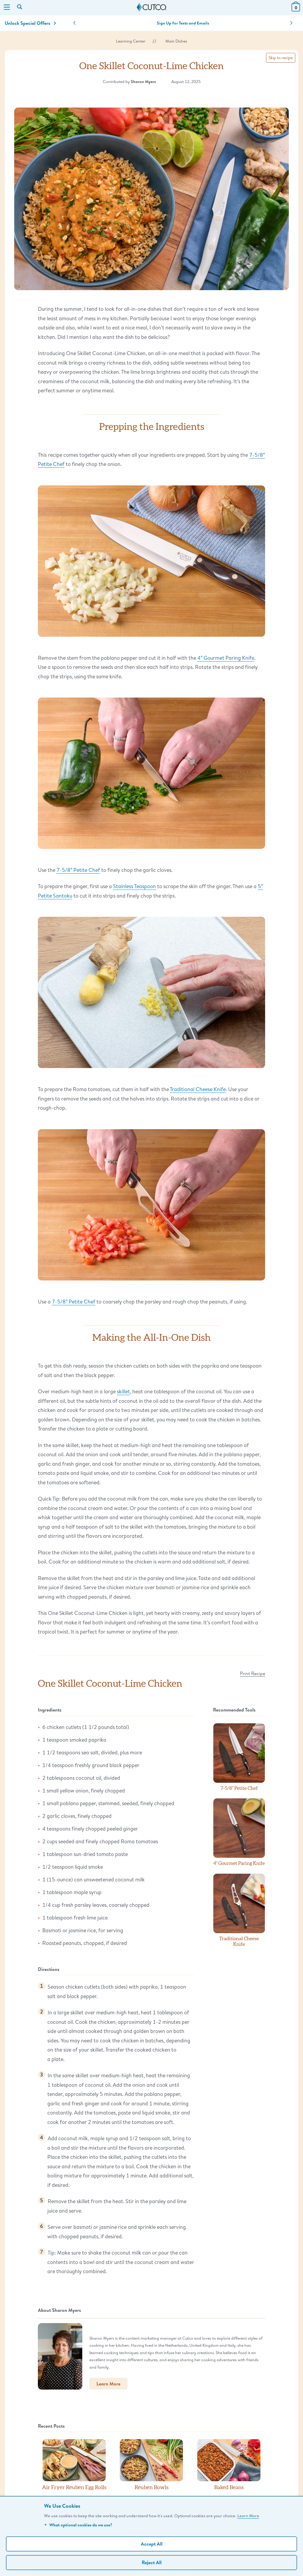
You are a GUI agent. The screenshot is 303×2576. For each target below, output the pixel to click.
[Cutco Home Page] (151, 7)
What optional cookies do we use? (78, 2524)
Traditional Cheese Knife (198, 1089)
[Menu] (7, 7)
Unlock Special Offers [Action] (30, 23)
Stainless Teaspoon (134, 886)
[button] (74, 23)
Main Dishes (176, 41)
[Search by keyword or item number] (20, 7)
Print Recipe (252, 1673)
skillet (123, 1391)
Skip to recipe (281, 57)
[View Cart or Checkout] (295, 9)
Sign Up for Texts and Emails (183, 23)
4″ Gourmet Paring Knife (225, 657)
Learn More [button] (108, 2383)
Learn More (248, 2515)
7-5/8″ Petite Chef (78, 869)
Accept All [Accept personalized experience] (151, 2544)
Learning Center (130, 41)
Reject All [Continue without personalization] (152, 2562)
